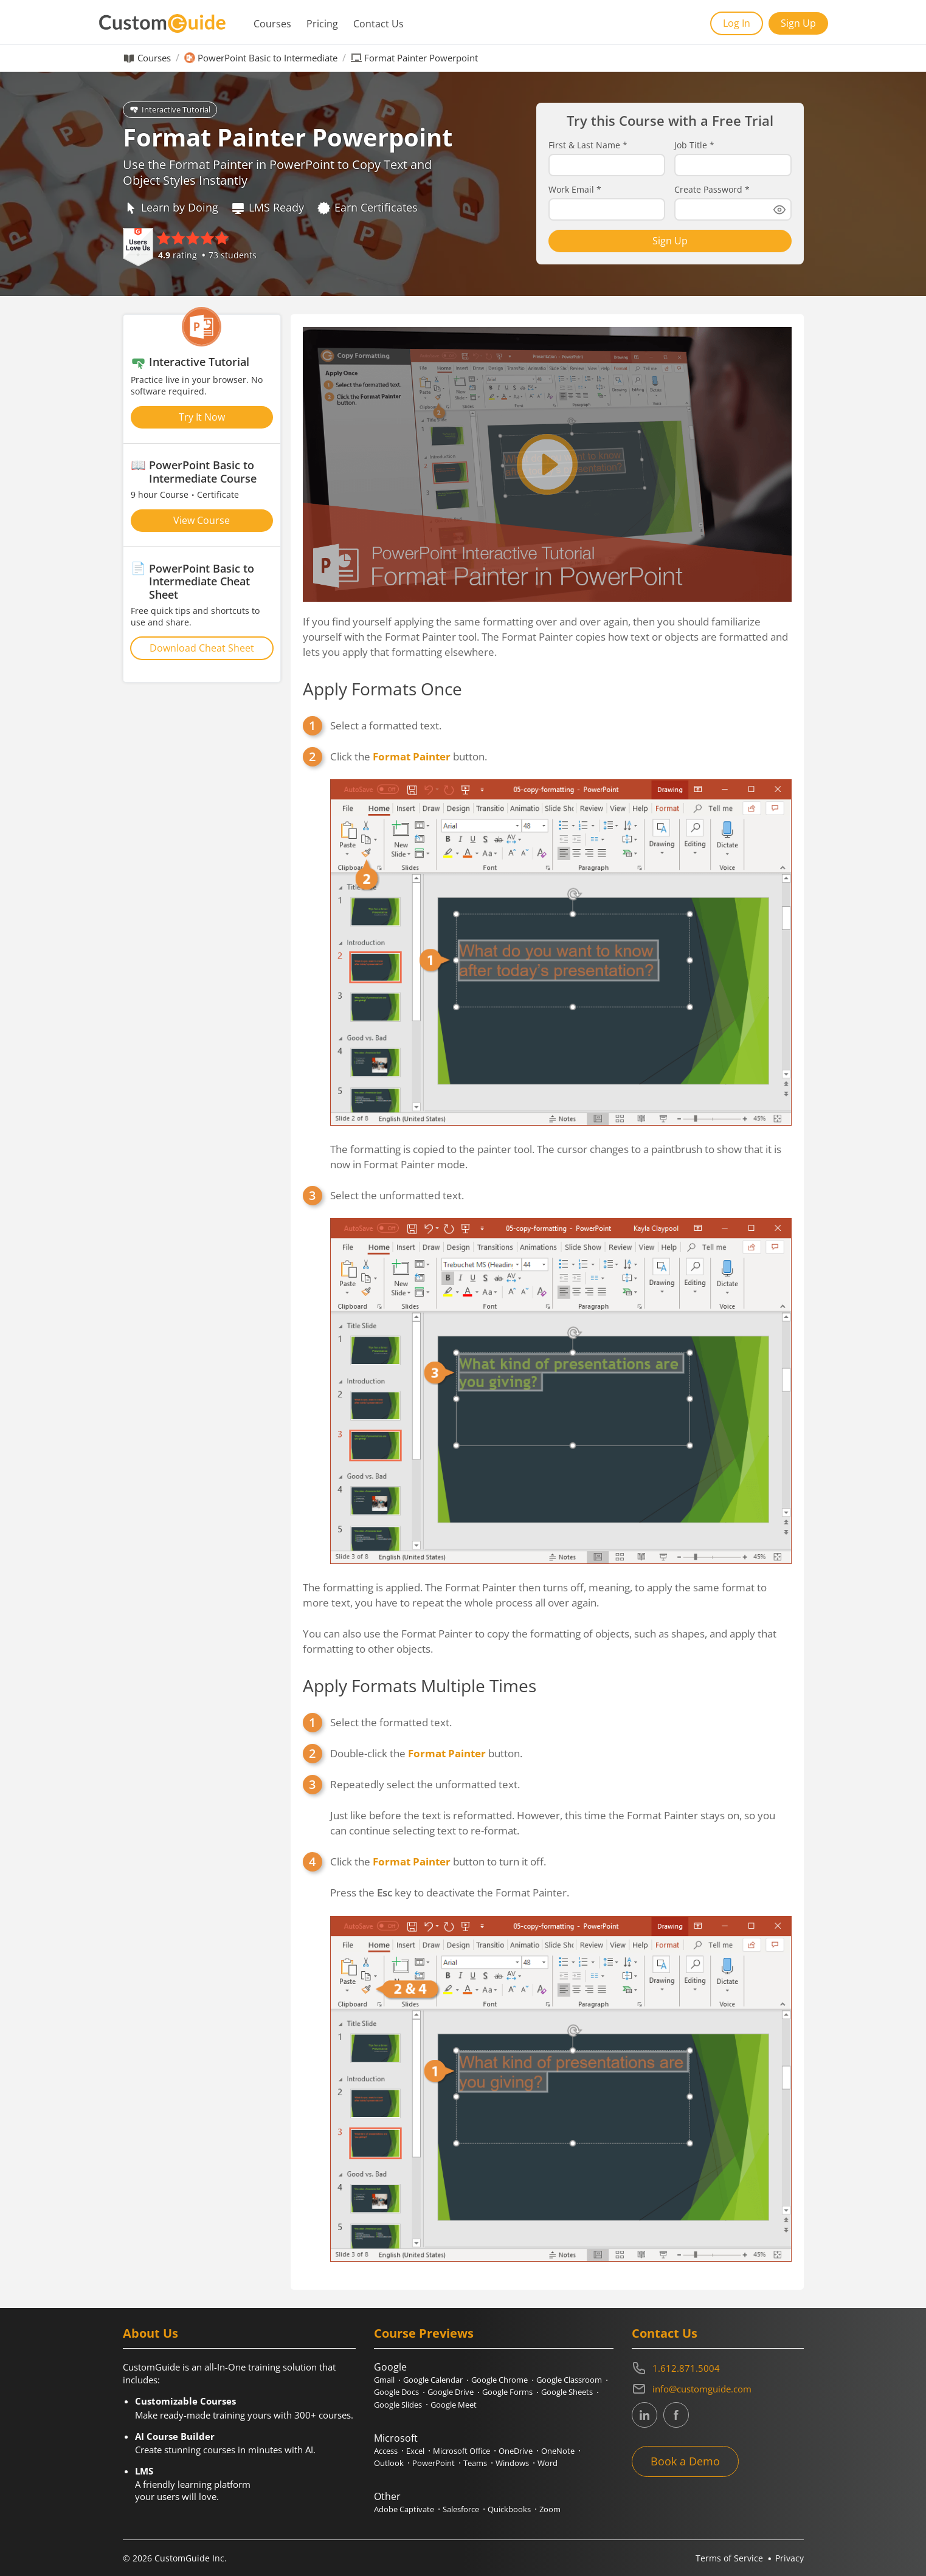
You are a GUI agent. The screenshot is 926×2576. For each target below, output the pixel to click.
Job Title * (694, 145)
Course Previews (424, 2333)
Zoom (550, 2509)
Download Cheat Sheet (202, 648)
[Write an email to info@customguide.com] (717, 2388)
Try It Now (202, 417)
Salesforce (461, 2509)
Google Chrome (499, 2379)
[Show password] (779, 210)
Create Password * (712, 189)
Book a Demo (685, 2461)
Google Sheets (567, 2391)
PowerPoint (433, 2462)
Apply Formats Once (382, 688)
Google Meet (453, 2404)
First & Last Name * (587, 145)
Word (547, 2462)
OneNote (558, 2450)
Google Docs (396, 2391)
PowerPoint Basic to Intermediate (267, 58)
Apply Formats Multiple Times (419, 1685)
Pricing (322, 23)
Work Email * (574, 189)
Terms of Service (729, 2558)
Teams (475, 2462)
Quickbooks (509, 2509)
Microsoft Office (461, 2450)
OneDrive (516, 2450)
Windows (512, 2462)
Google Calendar (433, 2379)
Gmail (384, 2379)
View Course (201, 520)
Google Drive (450, 2391)
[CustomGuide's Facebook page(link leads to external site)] (676, 2415)
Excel (415, 2450)
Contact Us (378, 23)
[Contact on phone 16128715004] (717, 2368)
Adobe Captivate (404, 2509)
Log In (736, 23)
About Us (150, 2333)
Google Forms (507, 2391)
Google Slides (398, 2404)
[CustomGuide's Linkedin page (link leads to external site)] (644, 2415)
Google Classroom (569, 2379)
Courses (272, 23)
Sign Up (798, 23)
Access (386, 2450)
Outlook (389, 2462)
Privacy (789, 2558)
